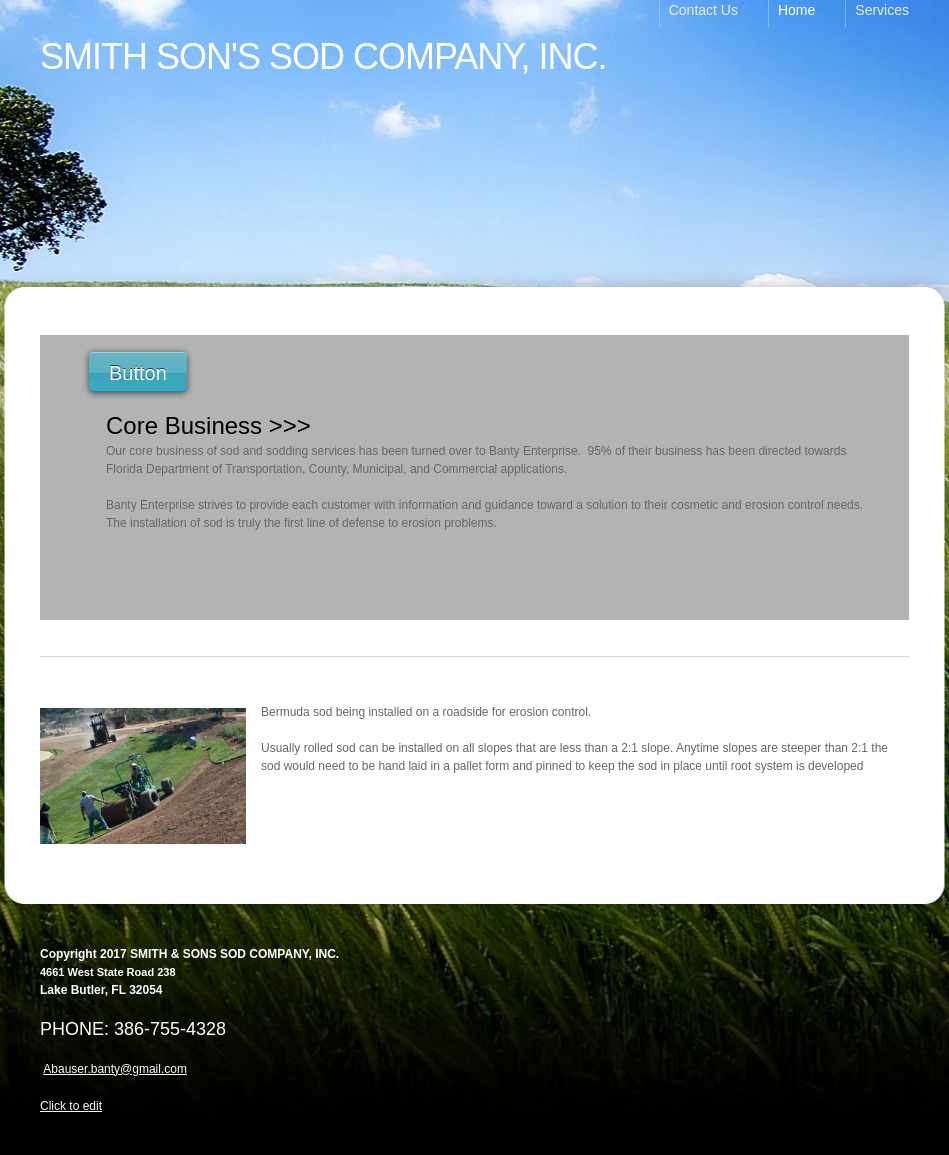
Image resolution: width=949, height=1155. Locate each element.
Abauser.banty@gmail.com (115, 1069)
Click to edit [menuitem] (71, 1106)
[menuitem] (713, 13)
